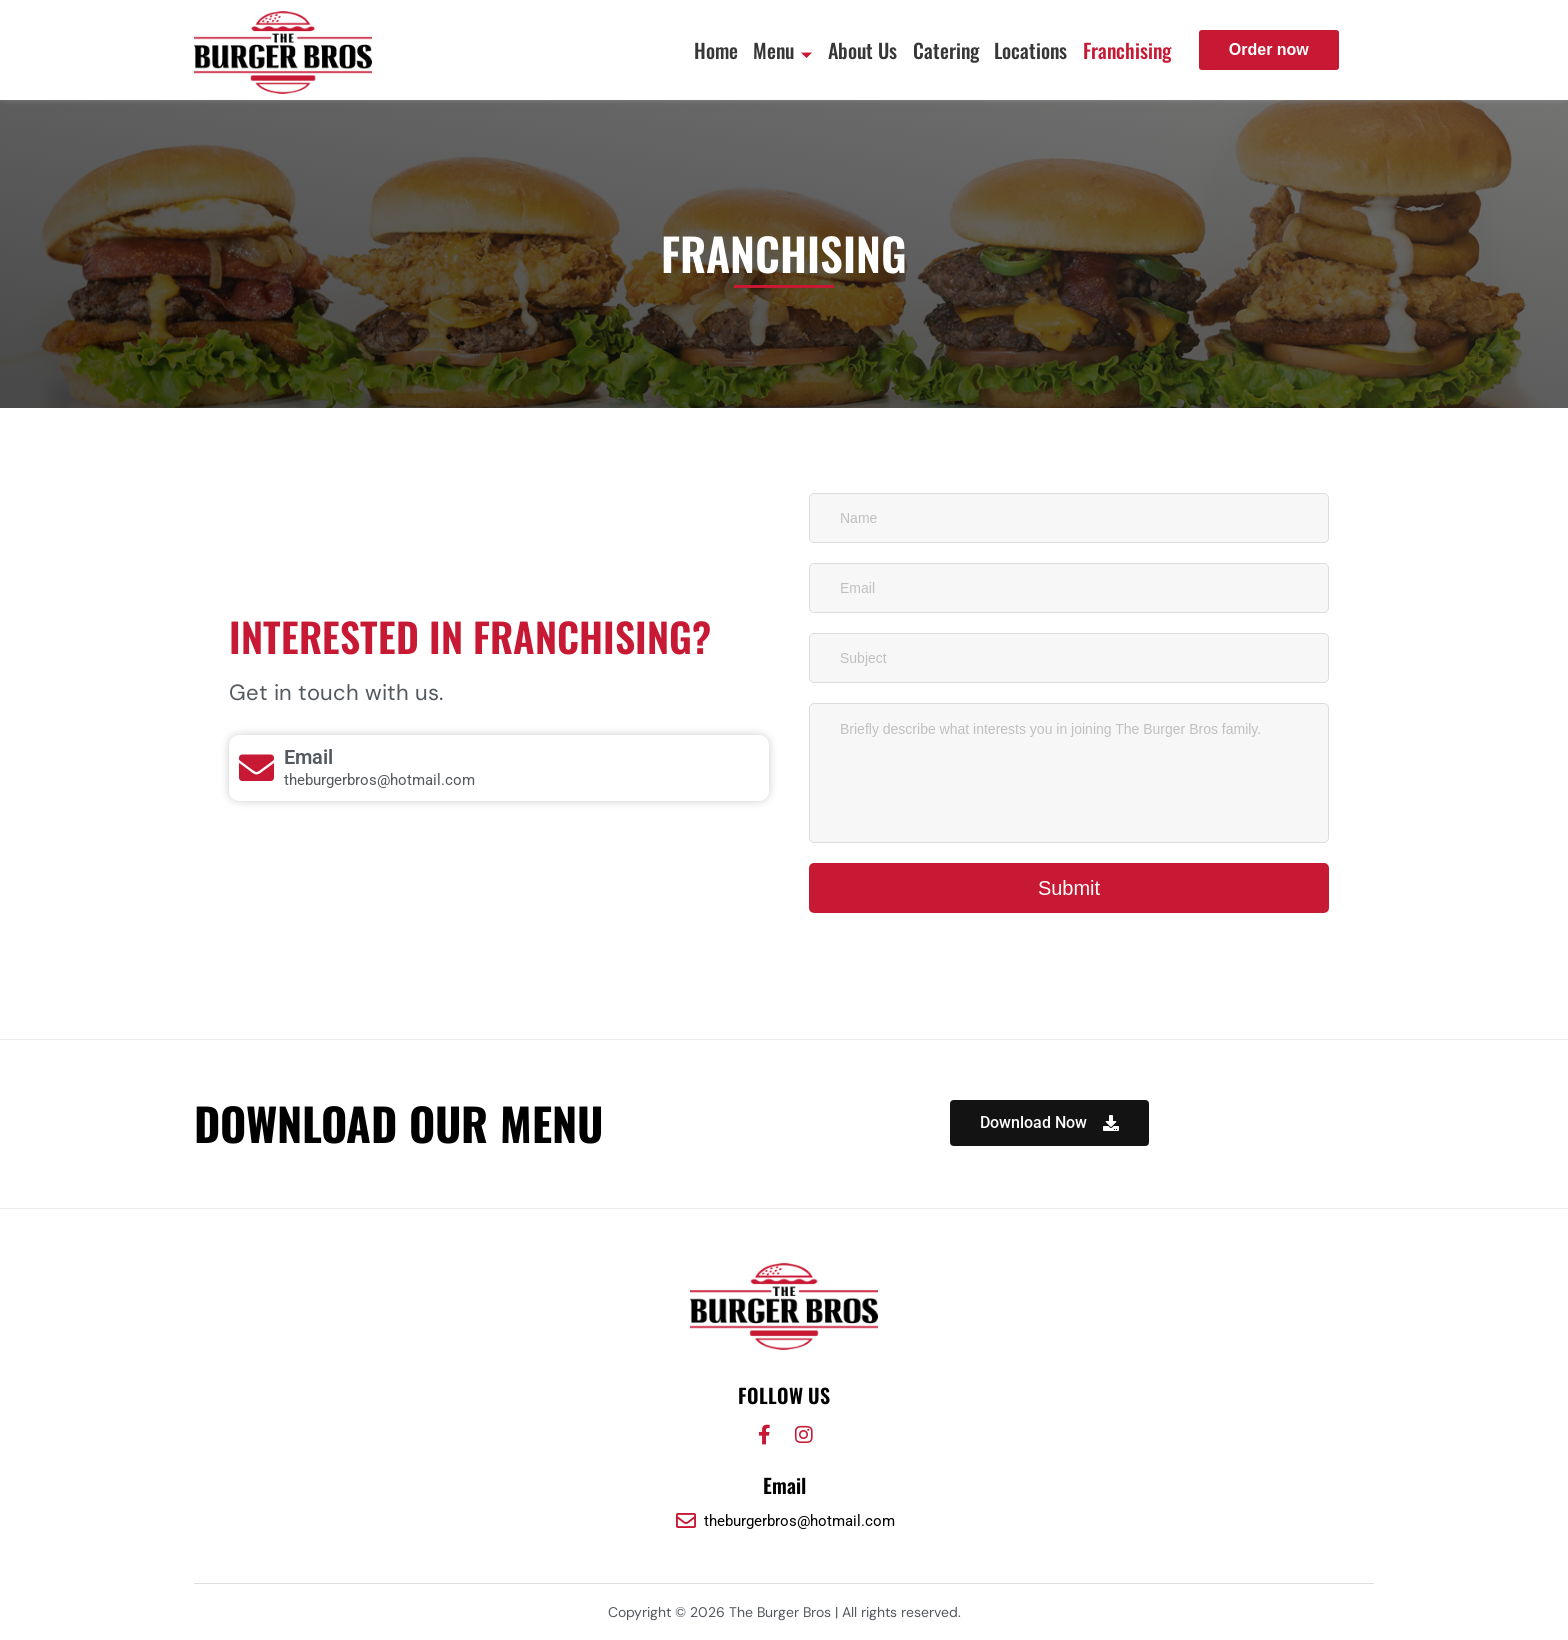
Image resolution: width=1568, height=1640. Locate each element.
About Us (847, 50)
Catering (935, 50)
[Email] (256, 767)
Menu (763, 50)
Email (308, 757)
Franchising (1125, 50)
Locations (1024, 50)
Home (692, 50)
